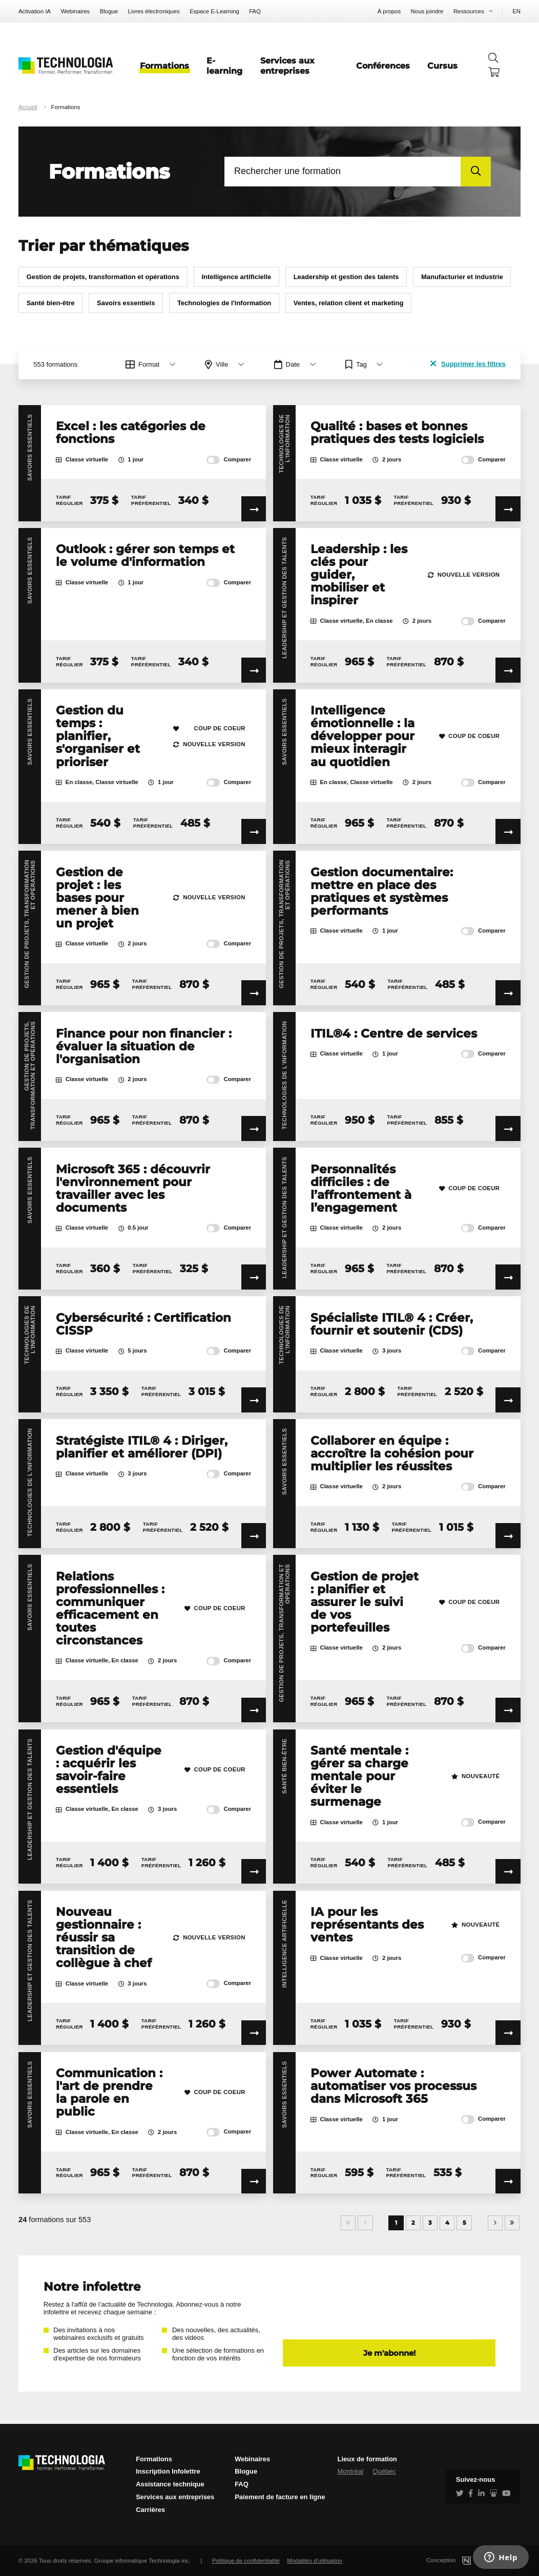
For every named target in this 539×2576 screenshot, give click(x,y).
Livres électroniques (154, 11)
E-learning (224, 65)
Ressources (468, 11)
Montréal (350, 2471)
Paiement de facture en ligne (280, 2497)
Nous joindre (427, 11)
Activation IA (34, 11)
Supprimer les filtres (468, 363)
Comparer (228, 460)
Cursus (442, 65)
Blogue (109, 11)
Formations (164, 65)
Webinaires (75, 11)
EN (516, 11)
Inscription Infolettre (168, 2471)
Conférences (383, 65)
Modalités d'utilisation (314, 2561)
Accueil (27, 107)
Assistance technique (170, 2484)
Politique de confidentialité (246, 2561)
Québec (384, 2471)
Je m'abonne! (389, 2353)
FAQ (255, 11)
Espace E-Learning (214, 11)
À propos (389, 11)
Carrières (150, 2510)
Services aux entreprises (287, 65)
